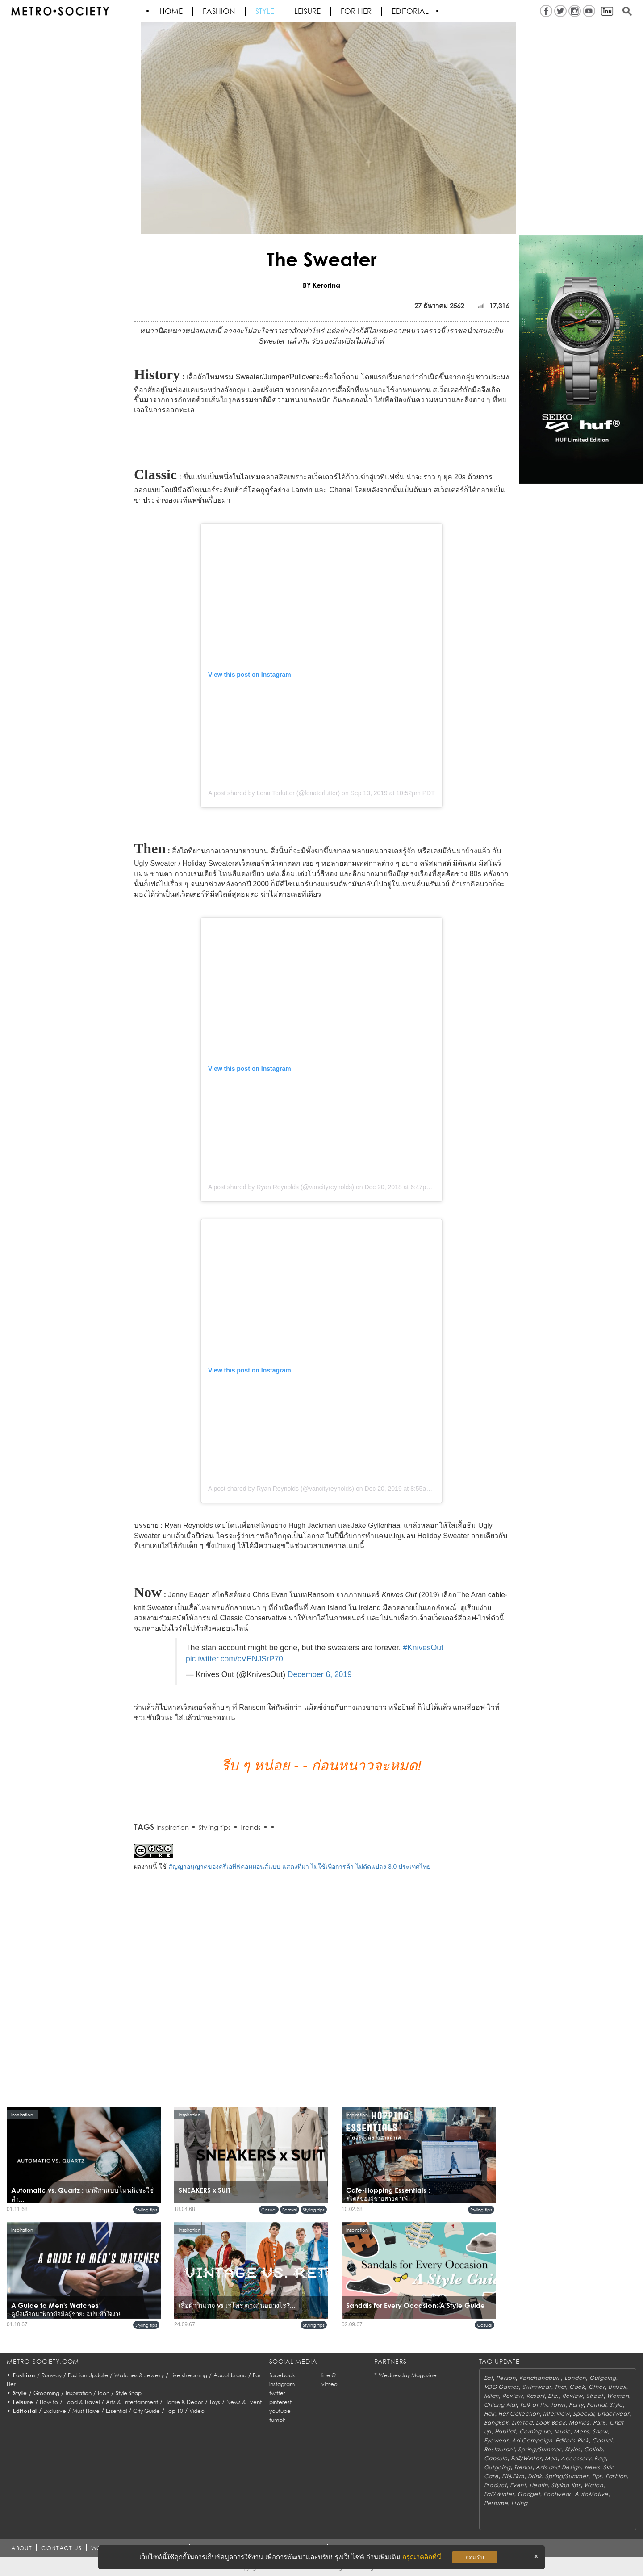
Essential (116, 2411)
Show (600, 2431)
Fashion (219, 11)
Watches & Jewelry (139, 2375)
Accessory (576, 2458)
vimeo (330, 2384)
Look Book (550, 2422)
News (592, 2467)
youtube (280, 2411)
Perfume (496, 2503)
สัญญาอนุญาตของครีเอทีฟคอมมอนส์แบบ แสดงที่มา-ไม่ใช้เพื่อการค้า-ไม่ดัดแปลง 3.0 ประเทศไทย (299, 1866)
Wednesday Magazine (408, 2375)
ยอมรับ (474, 2557)
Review (512, 2395)
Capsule (496, 2458)
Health (539, 2485)
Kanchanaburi (540, 2378)
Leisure (308, 11)
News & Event (244, 2402)
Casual (268, 2209)
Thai (560, 2386)
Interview (556, 2413)
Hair (489, 2413)
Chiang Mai (500, 2404)
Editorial (410, 11)
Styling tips (214, 1827)
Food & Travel (82, 2402)
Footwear (557, 2494)
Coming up (535, 2431)
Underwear (613, 2413)
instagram (282, 2384)
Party (576, 2404)
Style (265, 11)
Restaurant (499, 2449)
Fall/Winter (526, 2458)
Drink (535, 2476)
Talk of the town (542, 2404)
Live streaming (188, 2375)
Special (583, 2413)
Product (495, 2485)
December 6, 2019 (320, 1674)
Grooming (46, 2393)
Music (562, 2431)
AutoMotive (591, 2494)
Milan (491, 2395)
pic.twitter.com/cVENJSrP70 (234, 1658)
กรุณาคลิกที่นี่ (421, 2557)
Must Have (86, 2411)
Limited (522, 2422)
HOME (171, 11)
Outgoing (602, 2378)
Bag (599, 2458)
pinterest (280, 2402)
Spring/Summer (539, 2449)
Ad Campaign (532, 2440)
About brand (229, 2375)
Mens (581, 2431)
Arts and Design (558, 2467)
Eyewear (496, 2440)
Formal (289, 2209)
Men (551, 2458)
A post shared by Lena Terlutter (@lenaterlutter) (274, 793)
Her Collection (518, 2413)
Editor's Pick (572, 2440)
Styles (572, 2449)
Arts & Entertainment (132, 2402)
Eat (488, 2378)
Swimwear (536, 2386)
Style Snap (129, 2393)
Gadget (529, 2494)
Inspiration (172, 1827)
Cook (577, 2386)
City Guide (146, 2411)
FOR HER (356, 11)
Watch (593, 2485)
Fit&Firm (513, 2476)
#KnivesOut (423, 1647)
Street (594, 2395)
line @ (329, 2375)
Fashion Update (88, 2375)
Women (618, 2395)
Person (505, 2378)
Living (519, 2503)
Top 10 (174, 2411)
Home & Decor (183, 2402)
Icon (103, 2393)
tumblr (277, 2420)
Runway (52, 2375)
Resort (535, 2395)
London (575, 2378)
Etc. (553, 2395)
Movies (579, 2422)
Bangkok (496, 2422)
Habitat (505, 2431)
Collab (593, 2449)
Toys (214, 2402)
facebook (282, 2375)
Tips (597, 2476)
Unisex (617, 2386)
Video (197, 2411)
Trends (250, 1827)
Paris (599, 2422)
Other (597, 2386)
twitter (277, 2393)
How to (49, 2402)
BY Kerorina (321, 285)
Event (518, 2485)
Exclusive (54, 2411)
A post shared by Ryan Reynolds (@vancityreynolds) (281, 1187)
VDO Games (501, 2386)
